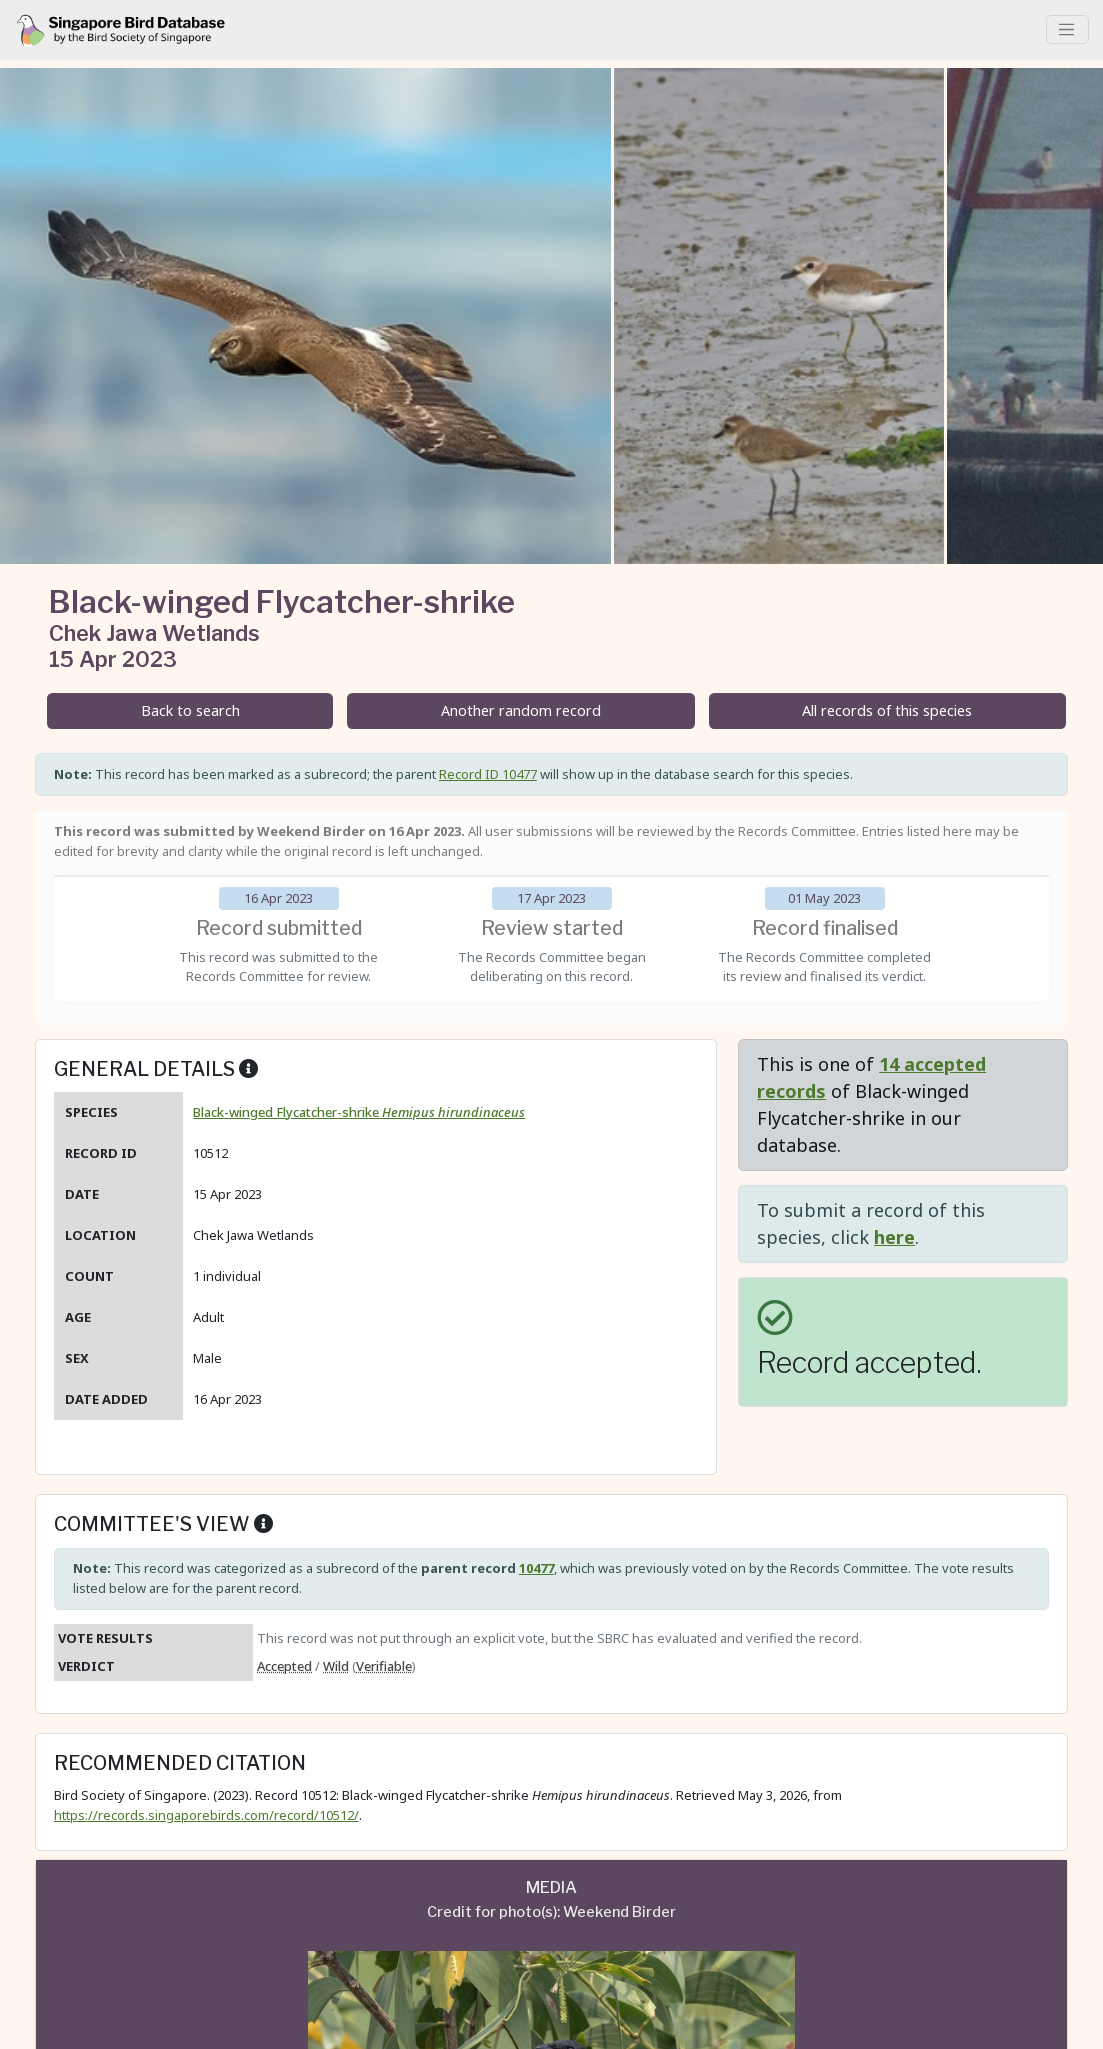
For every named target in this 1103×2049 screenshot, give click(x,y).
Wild (336, 1666)
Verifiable (384, 1666)
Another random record (521, 710)
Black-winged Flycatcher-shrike (359, 1112)
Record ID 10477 (488, 774)
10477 (536, 1568)
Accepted (284, 1666)
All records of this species (887, 710)
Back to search (190, 710)
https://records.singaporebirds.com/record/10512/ (206, 1815)
